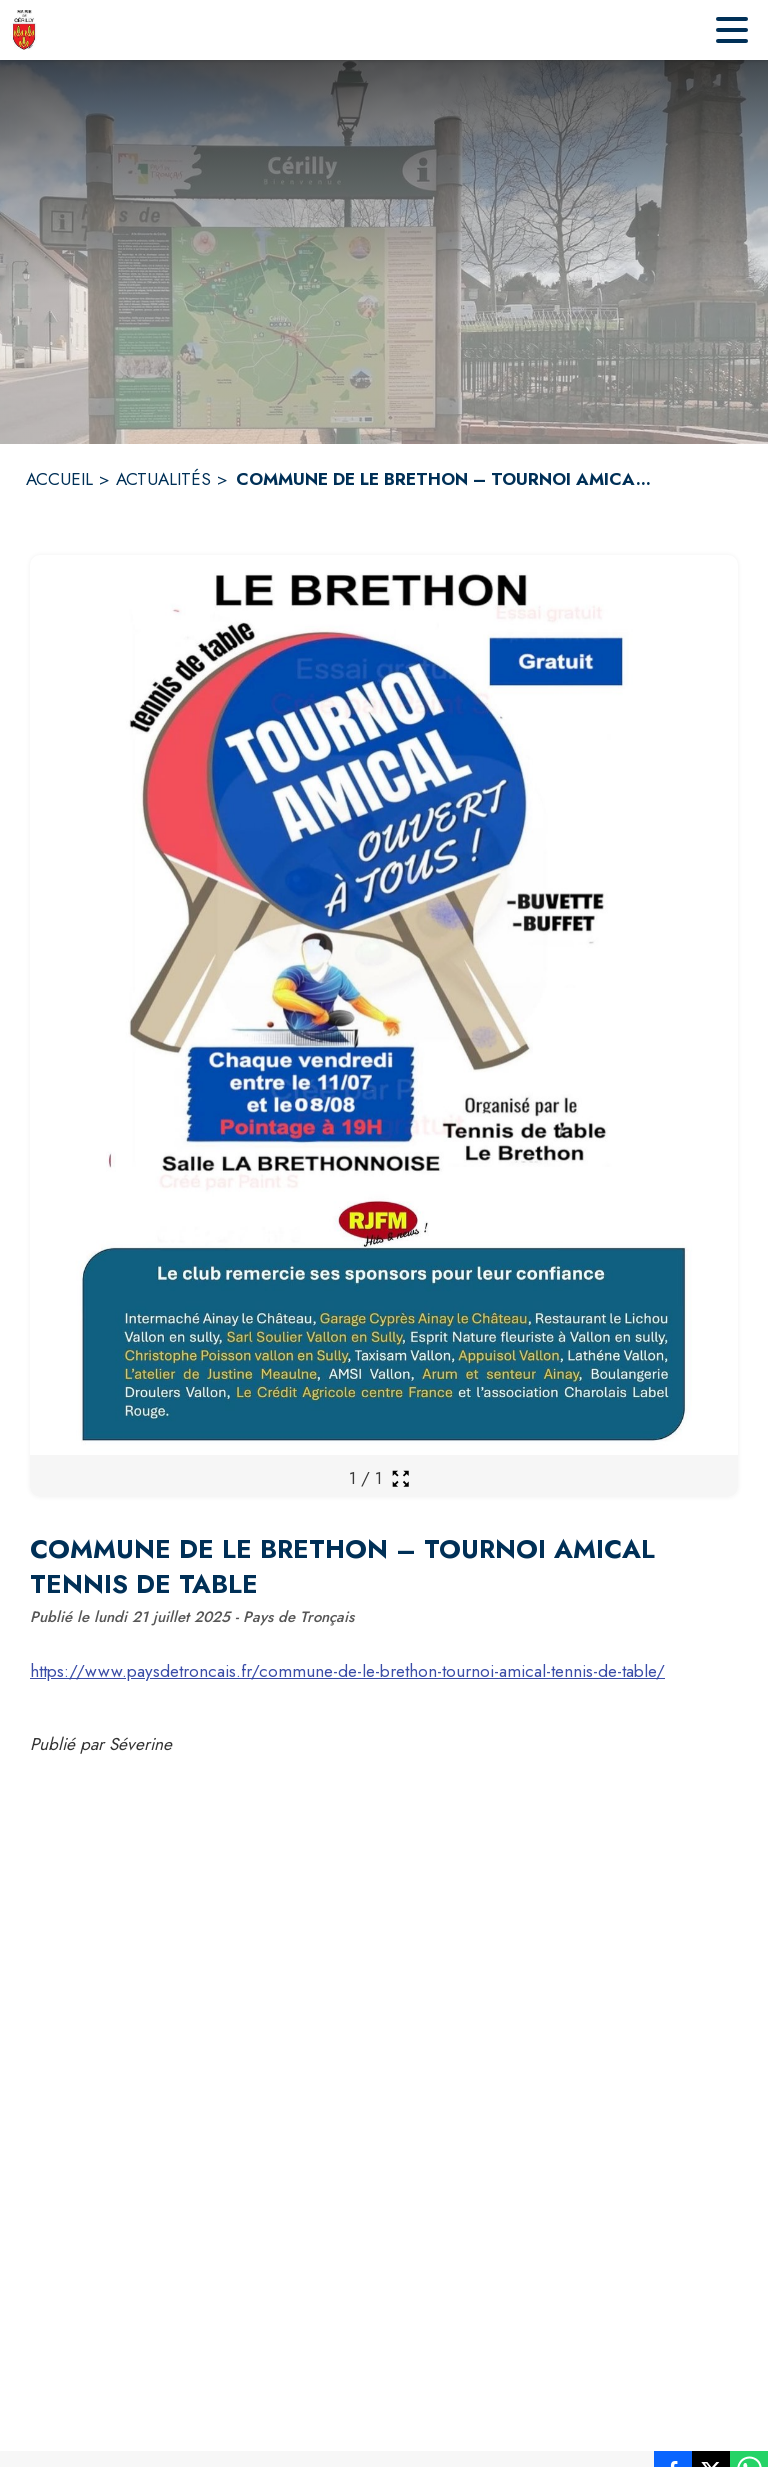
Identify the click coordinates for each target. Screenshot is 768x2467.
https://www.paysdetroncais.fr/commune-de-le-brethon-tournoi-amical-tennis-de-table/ (347, 1671)
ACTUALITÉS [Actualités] (163, 479)
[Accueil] (24, 30)
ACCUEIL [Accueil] (59, 479)
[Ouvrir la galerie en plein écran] (400, 1478)
